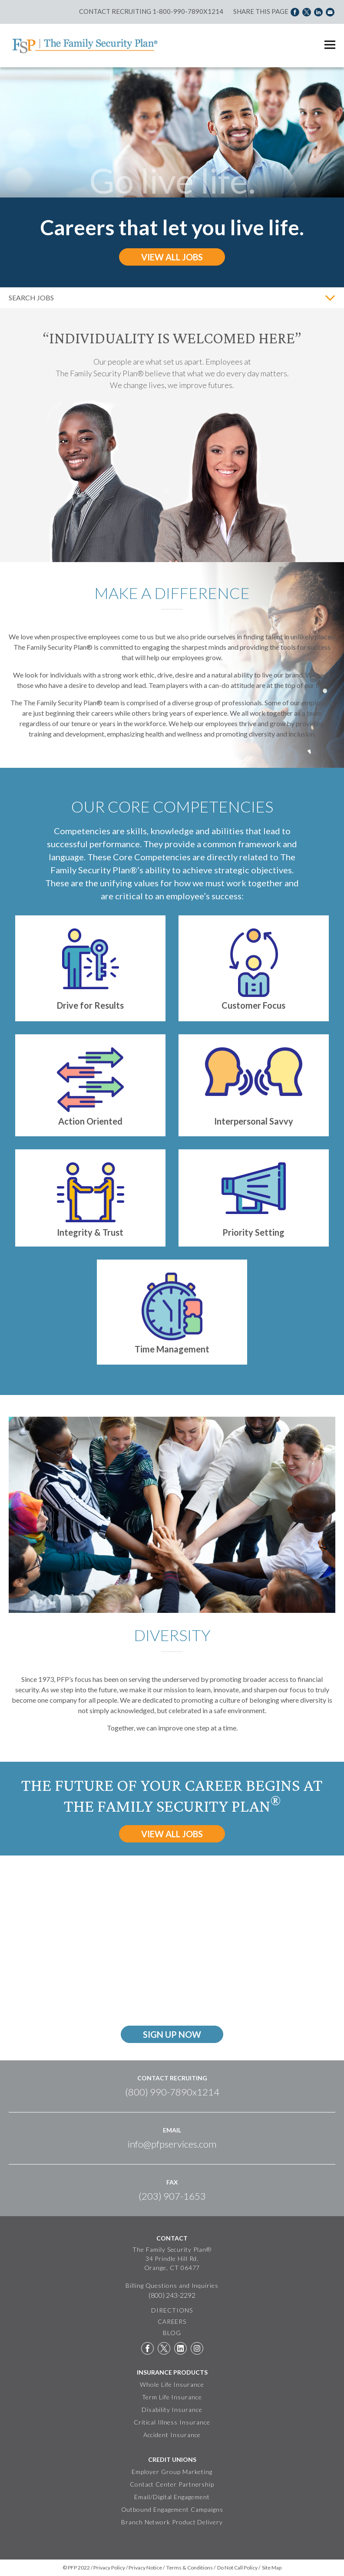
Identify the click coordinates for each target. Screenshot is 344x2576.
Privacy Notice (145, 2567)
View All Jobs (172, 257)
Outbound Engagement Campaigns (172, 2509)
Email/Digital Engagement (171, 2496)
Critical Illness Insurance (172, 2422)
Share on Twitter (306, 11)
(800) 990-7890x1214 (172, 2092)
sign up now (172, 2034)
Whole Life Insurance (172, 2384)
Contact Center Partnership (172, 2484)
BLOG (172, 2332)
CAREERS (172, 2321)
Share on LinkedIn (318, 11)
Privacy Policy (109, 2567)
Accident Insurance (172, 2434)
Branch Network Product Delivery (172, 2522)
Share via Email (330, 11)
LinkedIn (180, 2348)
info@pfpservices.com (172, 2144)
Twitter (164, 2348)
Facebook (147, 2348)
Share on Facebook (295, 11)
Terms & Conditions (189, 2567)
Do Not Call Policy (237, 2567)
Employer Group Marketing (172, 2471)
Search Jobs (31, 297)
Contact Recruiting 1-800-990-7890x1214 (151, 11)
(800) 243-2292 (172, 2295)
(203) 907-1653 (172, 2196)
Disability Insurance (172, 2409)
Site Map (271, 2567)
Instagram (197, 2348)
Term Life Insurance (172, 2397)
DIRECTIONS (171, 2310)
